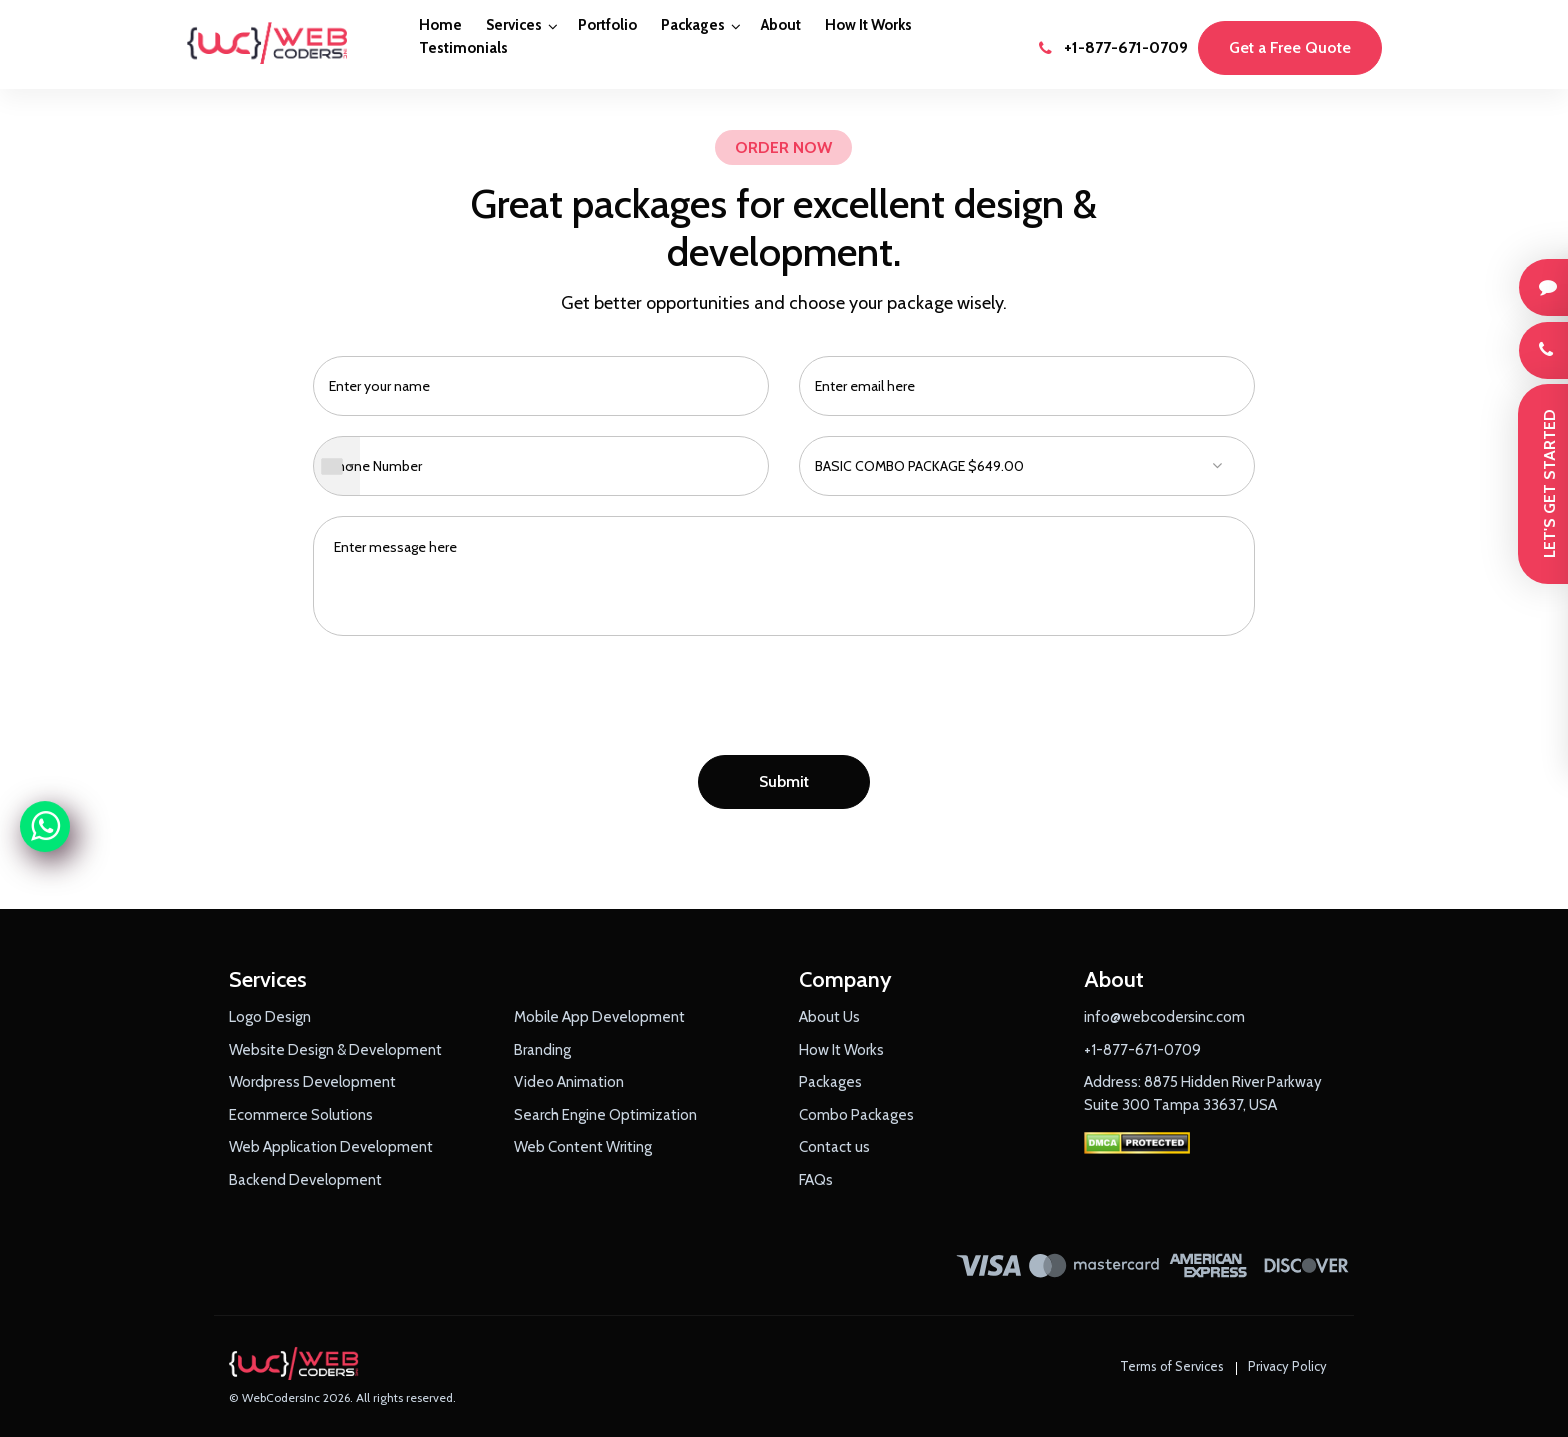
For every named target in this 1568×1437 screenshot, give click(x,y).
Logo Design (270, 1017)
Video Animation (569, 1082)
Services (514, 25)
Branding (542, 1050)
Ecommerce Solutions (301, 1115)
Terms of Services (1172, 1366)
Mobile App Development (599, 1017)
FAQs (816, 1180)
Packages (693, 25)
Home (440, 25)
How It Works (868, 25)
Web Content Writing (583, 1147)
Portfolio (607, 25)
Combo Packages (856, 1115)
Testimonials (463, 48)
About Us (829, 1017)
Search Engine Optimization (605, 1115)
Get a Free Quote (1290, 47)
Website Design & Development (335, 1050)
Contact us (834, 1147)
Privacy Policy (1287, 1366)
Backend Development (305, 1180)
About (781, 25)
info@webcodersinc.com (1164, 1017)
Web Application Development (331, 1147)
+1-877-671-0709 (1113, 47)
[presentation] (784, 701)
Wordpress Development (312, 1082)
